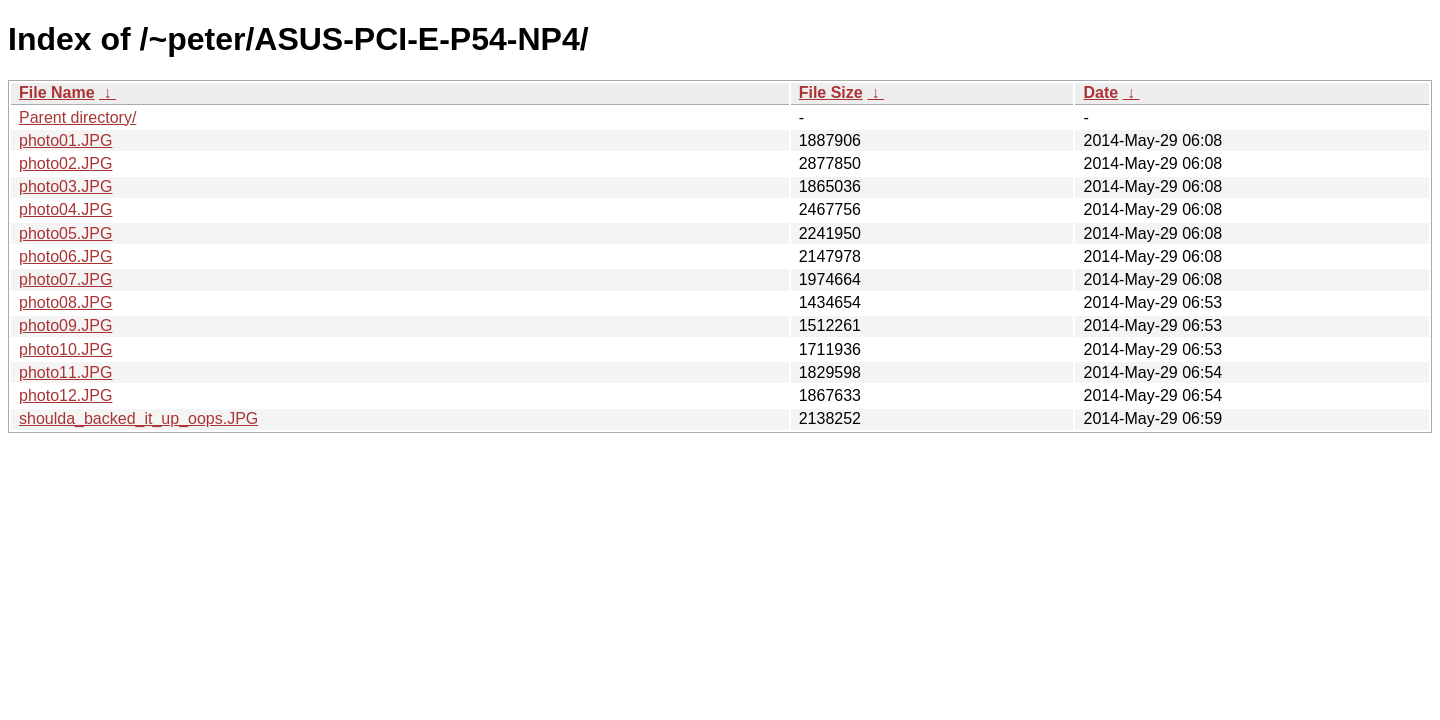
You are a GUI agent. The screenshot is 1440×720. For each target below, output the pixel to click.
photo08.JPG (65, 302)
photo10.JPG (65, 349)
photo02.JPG (65, 163)
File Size (831, 92)
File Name (57, 92)
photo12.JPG (65, 395)
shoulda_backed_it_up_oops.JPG (138, 418)
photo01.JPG (65, 140)
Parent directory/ (77, 117)
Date (1100, 92)
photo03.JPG (65, 186)
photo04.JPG (65, 209)
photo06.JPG (65, 256)
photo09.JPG (65, 325)
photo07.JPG (65, 279)
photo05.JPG (65, 233)
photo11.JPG (65, 372)
